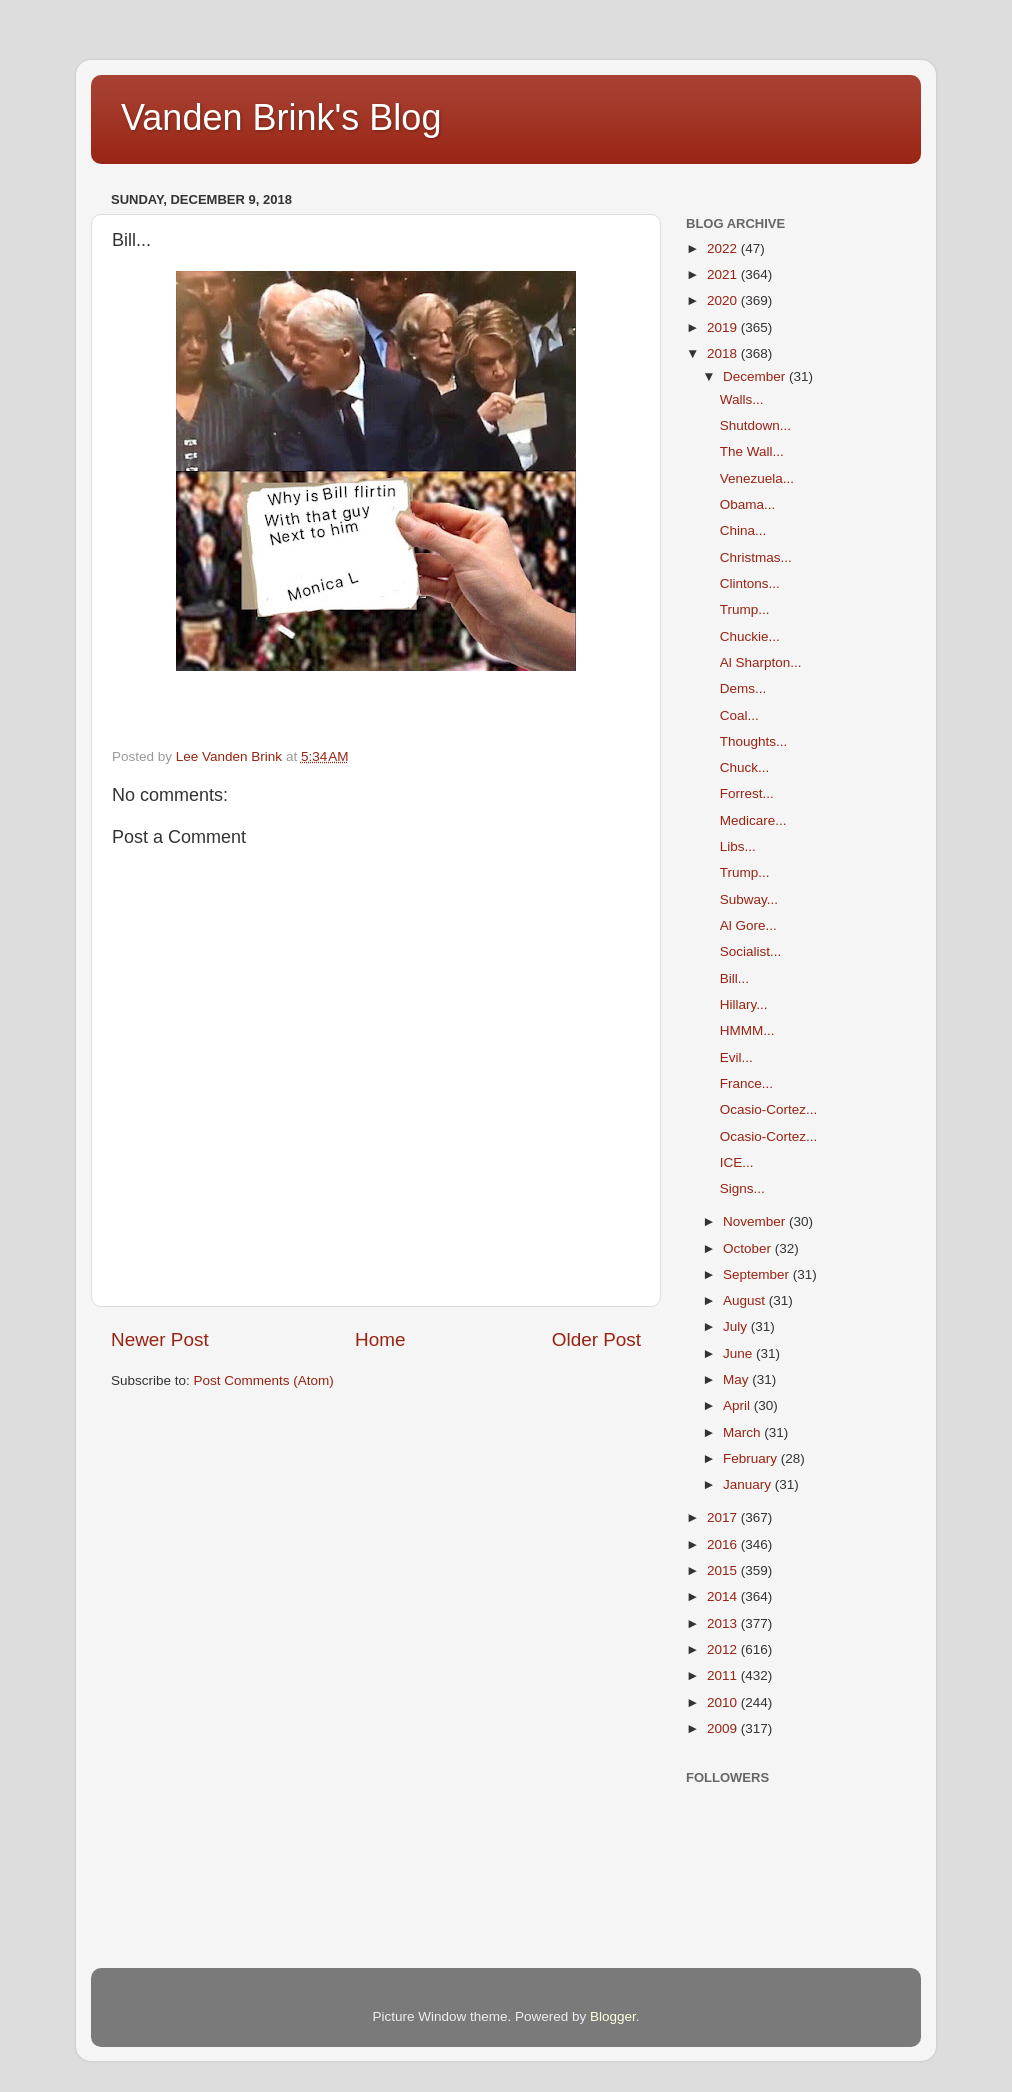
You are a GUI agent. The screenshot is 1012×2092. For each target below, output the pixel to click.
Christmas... (756, 557)
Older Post (596, 1339)
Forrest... (747, 793)
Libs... (738, 846)
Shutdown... (755, 425)
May (737, 1379)
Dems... (743, 688)
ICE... (737, 1162)
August (746, 1300)
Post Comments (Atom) (264, 1380)
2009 (724, 1728)
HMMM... (747, 1030)
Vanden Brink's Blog (281, 117)
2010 (724, 1702)
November (756, 1221)
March (743, 1432)
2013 (724, 1623)
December (756, 376)
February (752, 1458)
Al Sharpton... (761, 662)
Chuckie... (750, 636)
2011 (724, 1675)
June (739, 1353)
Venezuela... (757, 478)
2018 (724, 353)
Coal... (739, 715)
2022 (724, 248)
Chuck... (745, 767)
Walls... (742, 399)
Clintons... (750, 583)
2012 (724, 1649)
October (749, 1248)
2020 (724, 300)
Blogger (613, 2016)
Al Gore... (748, 925)
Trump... (745, 609)
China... (743, 530)
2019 (724, 327)
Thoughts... (754, 741)
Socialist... (751, 951)
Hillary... (744, 1004)
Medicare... (753, 820)
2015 (724, 1570)
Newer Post (160, 1339)
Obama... (748, 504)
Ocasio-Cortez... (769, 1109)
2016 (724, 1544)
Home (380, 1339)
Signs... (742, 1188)
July (737, 1326)
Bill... (734, 978)
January (749, 1484)
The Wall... (752, 451)
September (758, 1274)
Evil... (736, 1057)
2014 (724, 1596)
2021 (724, 274)
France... (746, 1083)
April (738, 1405)
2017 (724, 1517)
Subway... (749, 899)
